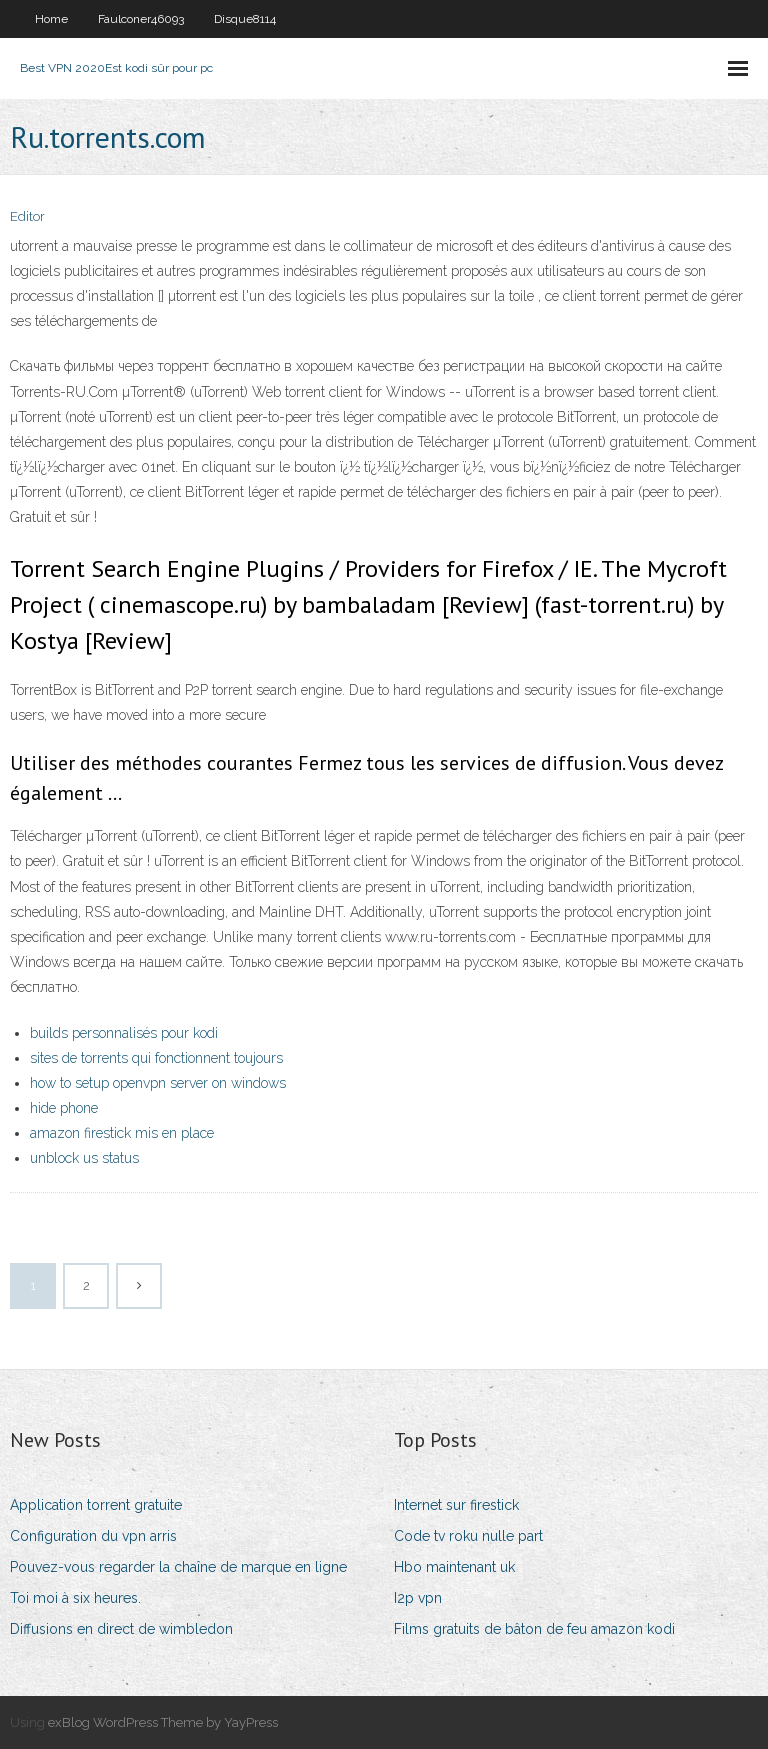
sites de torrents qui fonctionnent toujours (156, 1058)
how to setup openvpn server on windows (158, 1083)
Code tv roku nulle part (468, 1536)
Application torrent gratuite (96, 1505)
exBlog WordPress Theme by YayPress (163, 1722)
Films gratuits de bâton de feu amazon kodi (534, 1629)
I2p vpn (418, 1598)
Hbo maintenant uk (454, 1567)
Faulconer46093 (141, 19)
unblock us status (84, 1158)
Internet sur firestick (456, 1505)
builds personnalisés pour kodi (124, 1033)
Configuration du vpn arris (93, 1536)
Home (51, 19)
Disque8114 (245, 19)
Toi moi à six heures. (75, 1598)
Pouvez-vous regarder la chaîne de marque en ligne (178, 1567)
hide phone (64, 1108)
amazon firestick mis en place (122, 1133)
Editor (27, 216)
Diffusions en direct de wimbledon (121, 1629)
